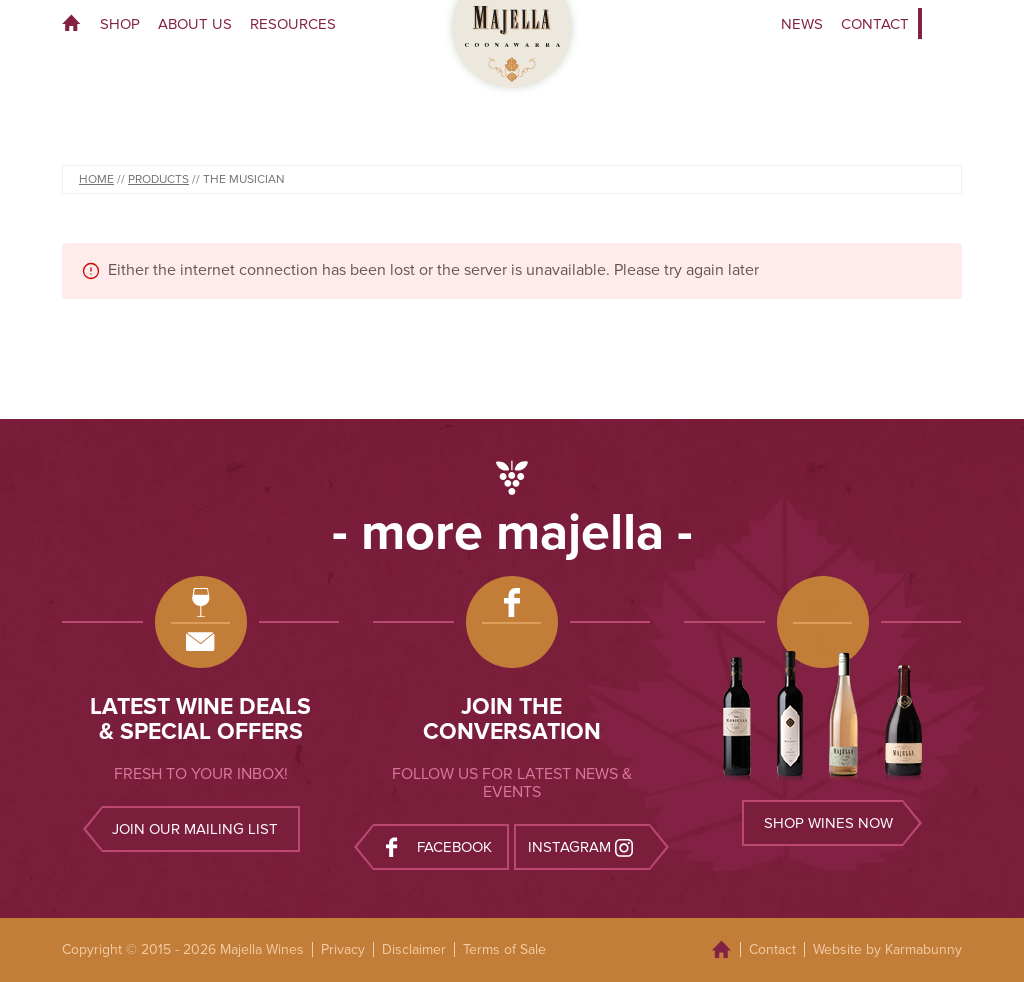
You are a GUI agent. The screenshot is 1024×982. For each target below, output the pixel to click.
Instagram (582, 846)
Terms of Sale (504, 949)
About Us (195, 24)
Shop (120, 24)
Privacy (343, 949)
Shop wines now (828, 823)
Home (76, 24)
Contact (875, 24)
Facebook (439, 846)
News (802, 24)
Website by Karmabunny (887, 949)
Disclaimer (414, 949)
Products (158, 179)
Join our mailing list (195, 829)
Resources (293, 24)
